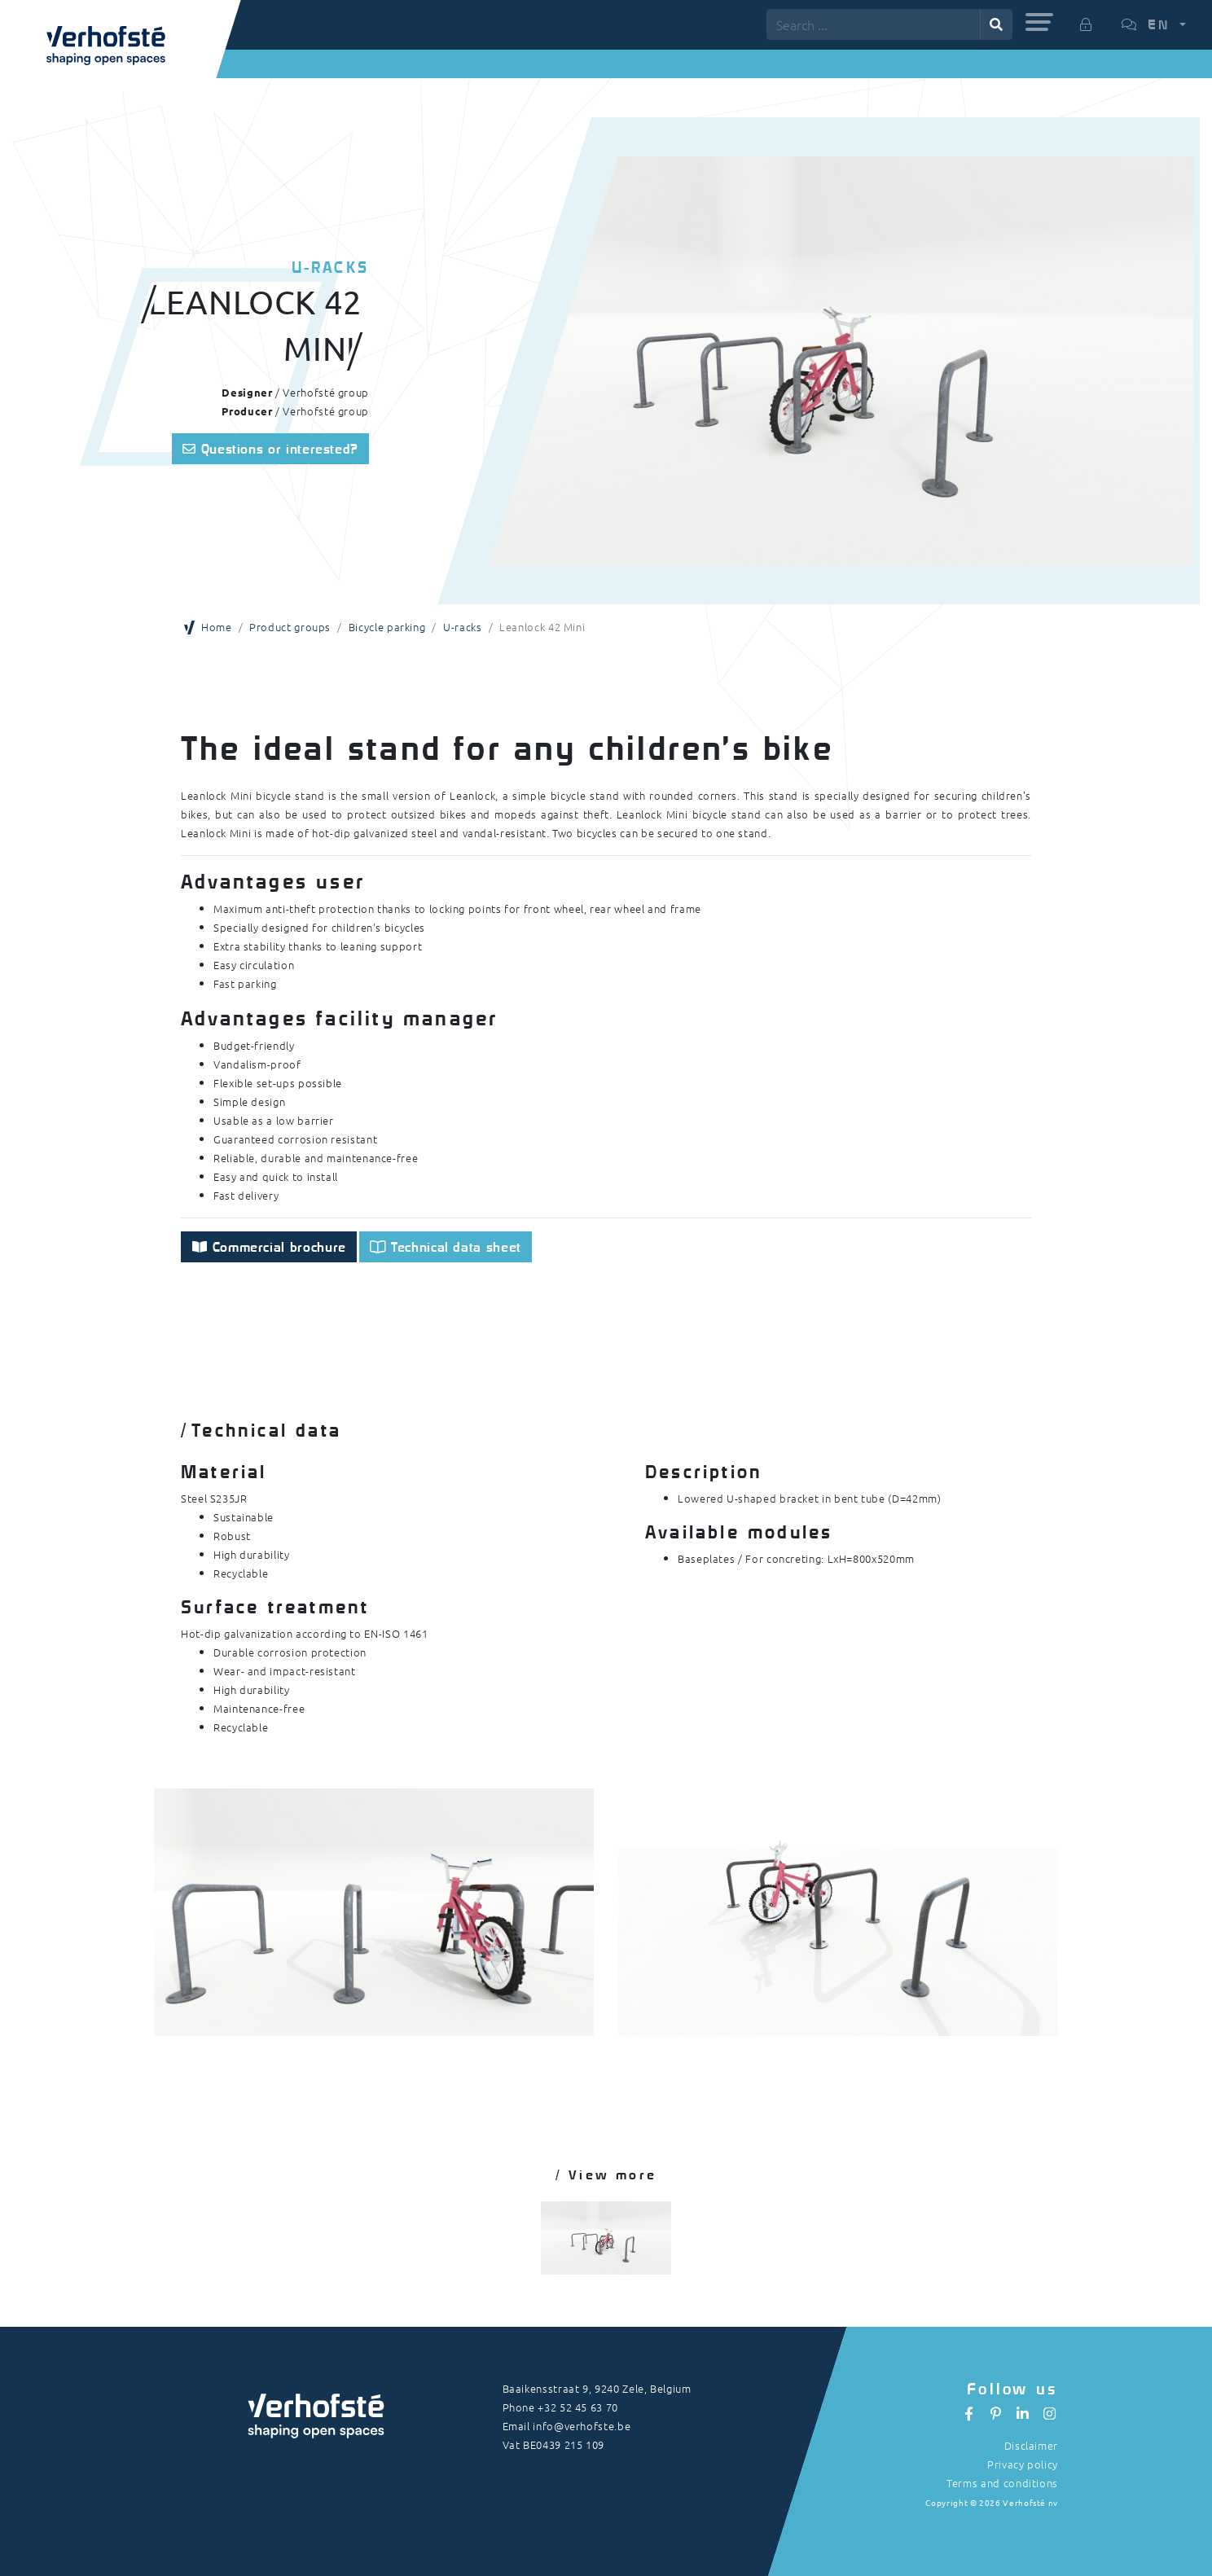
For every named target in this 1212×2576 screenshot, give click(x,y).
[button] (1039, 22)
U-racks (462, 626)
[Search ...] (873, 24)
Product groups (290, 626)
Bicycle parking (387, 626)
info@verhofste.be (581, 2425)
